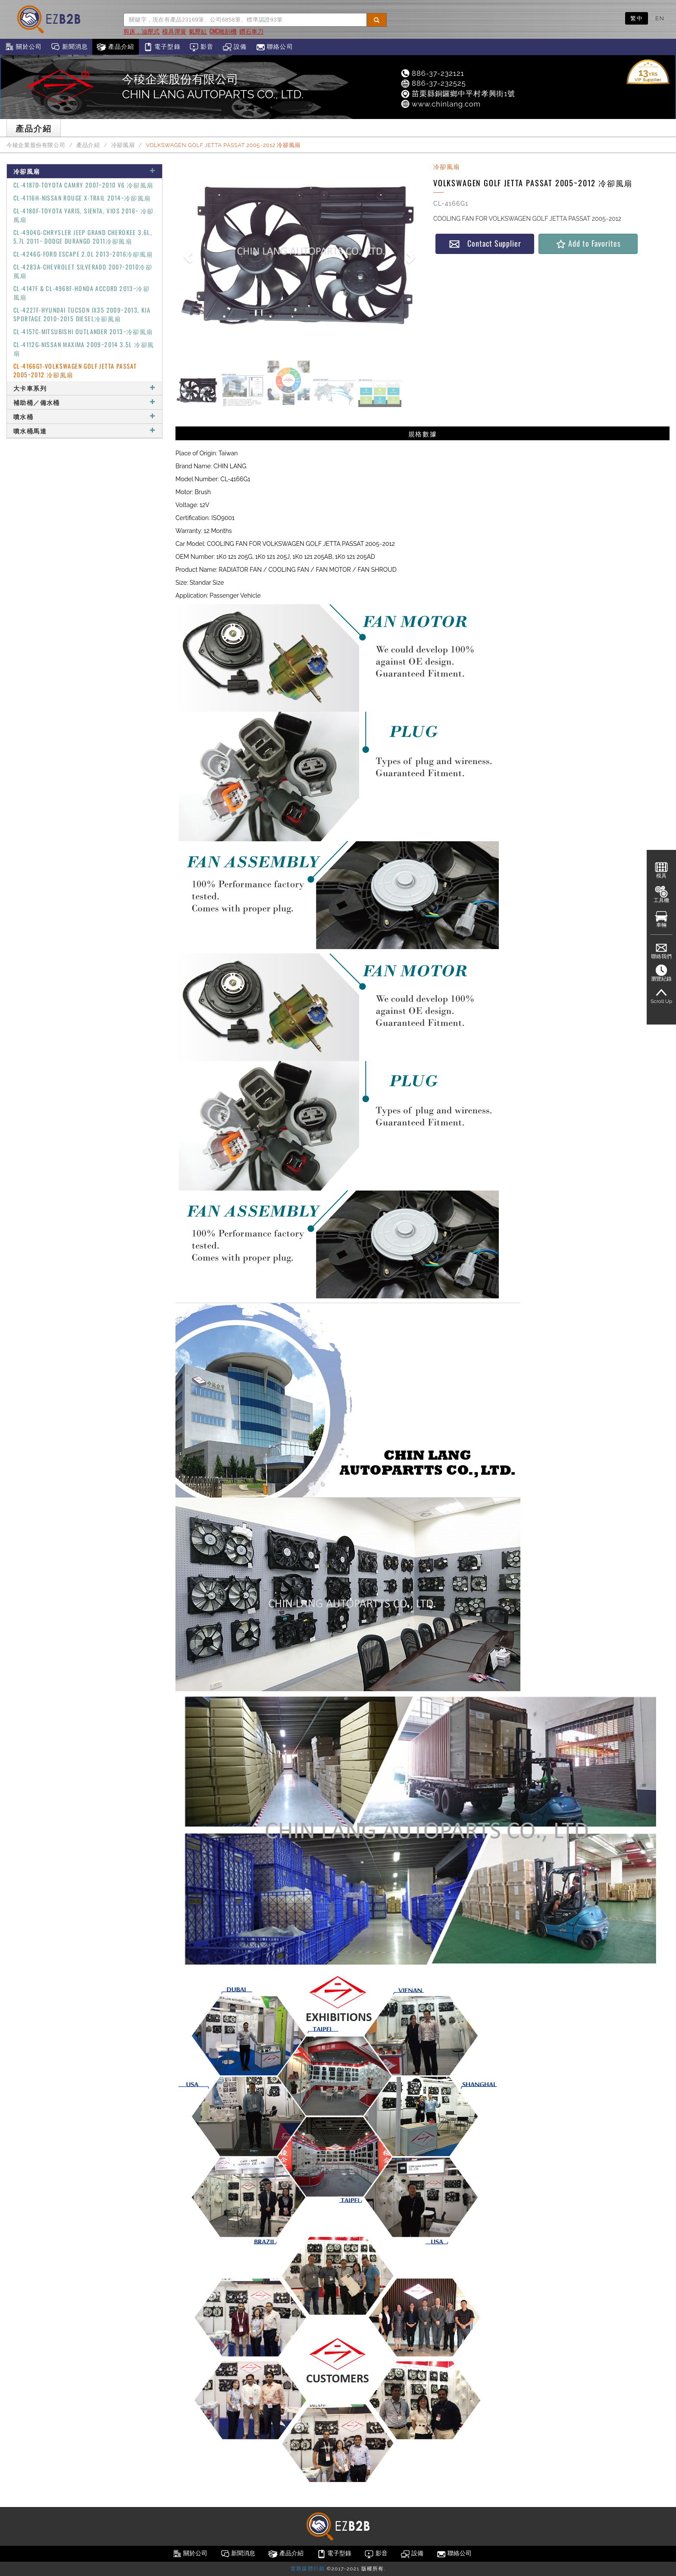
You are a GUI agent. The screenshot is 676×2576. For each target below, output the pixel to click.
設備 (234, 47)
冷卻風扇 (123, 145)
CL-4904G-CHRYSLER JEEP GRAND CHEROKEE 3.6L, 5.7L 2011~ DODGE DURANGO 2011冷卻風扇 (82, 236)
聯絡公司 (274, 47)
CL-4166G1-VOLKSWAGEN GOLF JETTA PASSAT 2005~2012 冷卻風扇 (75, 370)
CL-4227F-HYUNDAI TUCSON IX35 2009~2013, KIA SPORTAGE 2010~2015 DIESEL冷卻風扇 (81, 314)
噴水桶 (84, 416)
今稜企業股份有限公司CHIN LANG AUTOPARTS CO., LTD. (213, 86)
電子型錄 (162, 47)
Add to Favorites (587, 243)
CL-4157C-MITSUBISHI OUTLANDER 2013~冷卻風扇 (83, 331)
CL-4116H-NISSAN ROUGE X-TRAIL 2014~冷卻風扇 (82, 197)
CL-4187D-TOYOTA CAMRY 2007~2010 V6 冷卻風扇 (83, 184)
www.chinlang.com (440, 104)
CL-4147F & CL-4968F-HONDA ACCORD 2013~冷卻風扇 (81, 292)
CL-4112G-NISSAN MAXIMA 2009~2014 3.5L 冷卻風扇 (83, 348)
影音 (201, 47)
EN (659, 18)
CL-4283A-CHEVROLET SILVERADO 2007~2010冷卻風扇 (82, 271)
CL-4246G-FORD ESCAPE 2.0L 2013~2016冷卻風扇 (83, 253)
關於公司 (23, 47)
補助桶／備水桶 (84, 402)
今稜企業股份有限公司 (35, 145)
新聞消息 (69, 47)
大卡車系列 (84, 387)
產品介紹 (115, 47)
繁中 (636, 18)
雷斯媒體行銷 (308, 2569)
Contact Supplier (485, 243)
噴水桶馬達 (84, 430)
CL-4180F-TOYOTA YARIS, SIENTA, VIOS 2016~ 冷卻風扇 (83, 215)
